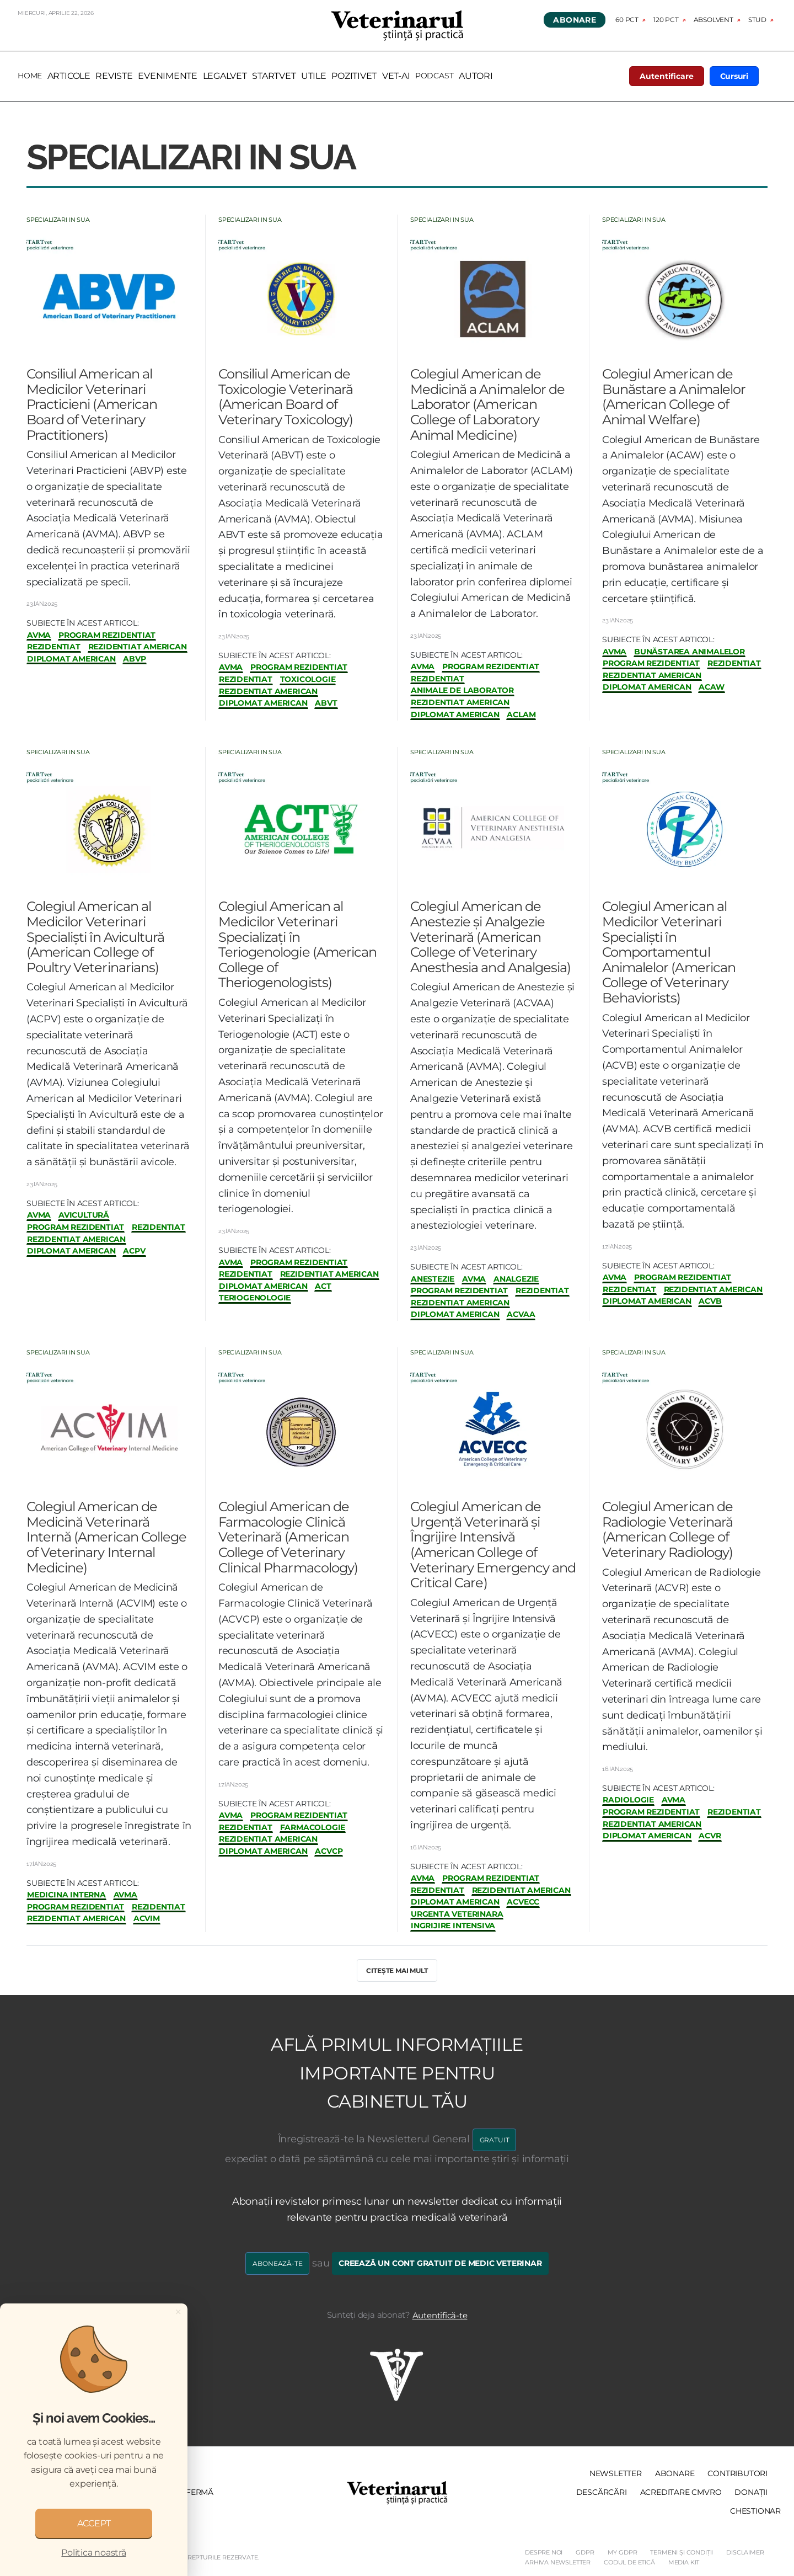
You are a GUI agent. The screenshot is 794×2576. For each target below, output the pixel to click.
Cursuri (734, 76)
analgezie (516, 1279)
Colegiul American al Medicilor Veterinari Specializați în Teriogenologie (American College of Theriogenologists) (297, 944)
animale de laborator (462, 690)
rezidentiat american (137, 647)
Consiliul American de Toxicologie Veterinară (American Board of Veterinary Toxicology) (285, 397)
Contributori (737, 2473)
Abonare (574, 20)
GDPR (585, 2552)
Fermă (199, 2492)
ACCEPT (94, 2523)
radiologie (628, 1800)
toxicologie (308, 679)
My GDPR (622, 2552)
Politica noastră (93, 2552)
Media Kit (683, 2562)
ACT (323, 1286)
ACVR (710, 1836)
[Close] (178, 2311)
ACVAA (521, 1314)
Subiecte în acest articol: (82, 622)
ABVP (134, 659)
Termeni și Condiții (681, 2552)
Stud (757, 19)
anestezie (432, 1279)
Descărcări (601, 2492)
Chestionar (755, 2510)
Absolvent (713, 19)
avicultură (83, 1215)
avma (39, 635)
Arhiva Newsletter (558, 2562)
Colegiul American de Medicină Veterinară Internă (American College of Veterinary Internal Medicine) (106, 1536)
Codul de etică (629, 2562)
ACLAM (521, 715)
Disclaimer (745, 2552)
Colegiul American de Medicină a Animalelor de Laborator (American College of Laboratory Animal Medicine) (487, 404)
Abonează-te (277, 2263)
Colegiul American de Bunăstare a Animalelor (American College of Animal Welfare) (673, 397)
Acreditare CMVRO (681, 2492)
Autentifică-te (440, 2315)
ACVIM (146, 1918)
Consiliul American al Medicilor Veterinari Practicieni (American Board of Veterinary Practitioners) (91, 404)
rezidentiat (54, 647)
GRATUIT (494, 2140)
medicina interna (66, 1895)
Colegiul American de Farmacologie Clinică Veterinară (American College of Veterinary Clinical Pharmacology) (288, 1536)
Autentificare (667, 76)
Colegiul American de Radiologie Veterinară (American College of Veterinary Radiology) (667, 1529)
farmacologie (313, 1827)
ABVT (326, 703)
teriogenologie (255, 1298)
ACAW (711, 687)
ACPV (134, 1251)
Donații (751, 2492)
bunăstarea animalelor (689, 652)
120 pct (666, 19)
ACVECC (523, 1902)
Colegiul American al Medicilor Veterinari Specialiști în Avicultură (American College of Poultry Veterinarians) (95, 936)
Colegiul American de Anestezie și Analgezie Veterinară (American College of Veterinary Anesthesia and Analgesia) (490, 936)
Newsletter (615, 2473)
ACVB (710, 1301)
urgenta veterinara (457, 1914)
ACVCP (328, 1851)
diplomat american (71, 659)
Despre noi (543, 2552)
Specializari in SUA (58, 219)
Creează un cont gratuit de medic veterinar (440, 2263)
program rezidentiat (106, 635)
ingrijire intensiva (453, 1926)
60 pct (627, 19)
